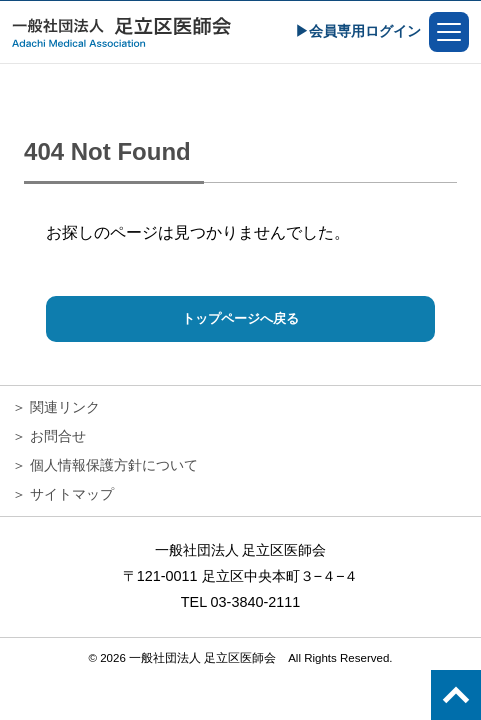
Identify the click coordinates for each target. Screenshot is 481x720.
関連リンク (65, 407)
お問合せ (58, 436)
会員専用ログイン (365, 31)
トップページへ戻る (240, 318)
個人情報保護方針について (114, 465)
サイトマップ (72, 494)
